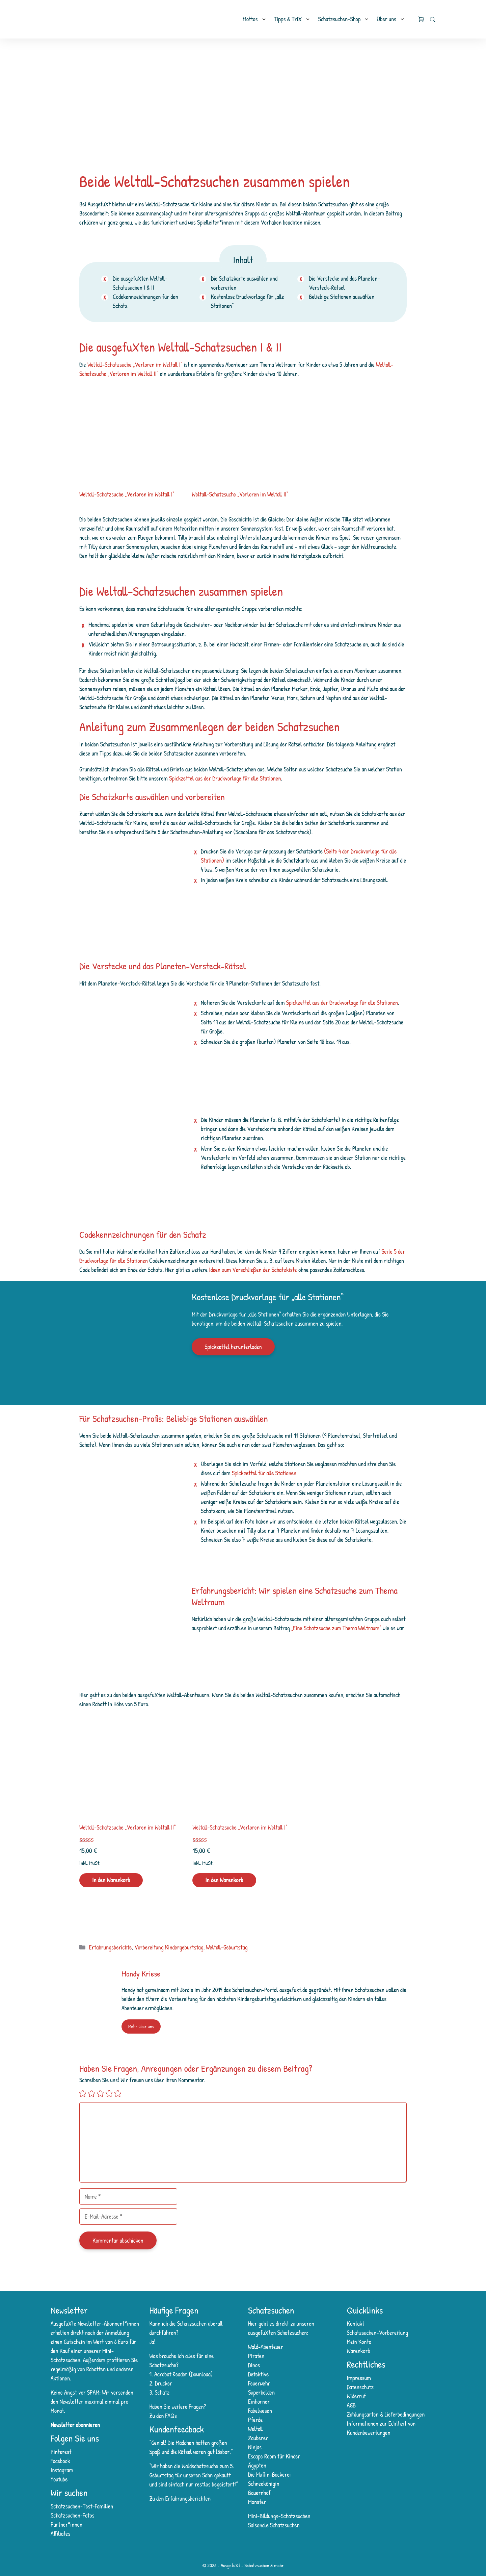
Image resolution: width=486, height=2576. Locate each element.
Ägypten (257, 2465)
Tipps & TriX (288, 19)
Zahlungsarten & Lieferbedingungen (386, 2414)
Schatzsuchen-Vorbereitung (377, 2332)
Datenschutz (360, 2387)
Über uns (386, 19)
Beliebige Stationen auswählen (341, 296)
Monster (257, 2502)
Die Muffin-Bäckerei (269, 2474)
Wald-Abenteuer (265, 2347)
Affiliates (60, 2533)
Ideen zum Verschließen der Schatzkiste (253, 1270)
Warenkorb (358, 2351)
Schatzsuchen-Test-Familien (82, 2506)
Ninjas (255, 2447)
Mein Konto (359, 2342)
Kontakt (355, 2323)
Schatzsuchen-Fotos (72, 2515)
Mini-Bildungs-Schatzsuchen (279, 2516)
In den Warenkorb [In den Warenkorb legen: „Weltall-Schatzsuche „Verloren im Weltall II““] (111, 1880)
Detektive (258, 2374)
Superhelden (261, 2392)
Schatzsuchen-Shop (339, 19)
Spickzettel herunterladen (233, 1347)
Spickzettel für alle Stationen (264, 1473)
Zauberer (258, 2438)
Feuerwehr (259, 2383)
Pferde (255, 2420)
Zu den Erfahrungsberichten (180, 2498)
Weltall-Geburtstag (226, 1947)
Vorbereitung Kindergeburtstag (168, 1947)
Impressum (359, 2378)
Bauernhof (259, 2493)
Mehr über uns (141, 2026)
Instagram (62, 2470)
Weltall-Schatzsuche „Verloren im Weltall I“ (135, 364)
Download (200, 2374)
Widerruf (356, 2396)
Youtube (59, 2479)
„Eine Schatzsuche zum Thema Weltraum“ (336, 1628)
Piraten (256, 2356)
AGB (351, 2405)
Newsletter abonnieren (75, 2425)
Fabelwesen (260, 2410)
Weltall (255, 2429)
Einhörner (259, 2401)
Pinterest (61, 2452)
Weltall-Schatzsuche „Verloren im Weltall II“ (240, 494)
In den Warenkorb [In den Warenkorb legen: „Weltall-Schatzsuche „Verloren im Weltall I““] (224, 1880)
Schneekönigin (263, 2483)
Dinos (254, 2365)
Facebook (60, 2461)
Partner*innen (66, 2524)
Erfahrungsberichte (110, 1947)
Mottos (250, 19)
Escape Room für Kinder (274, 2456)
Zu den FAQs (163, 2416)
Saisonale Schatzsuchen (274, 2525)
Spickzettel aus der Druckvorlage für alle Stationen (225, 778)
